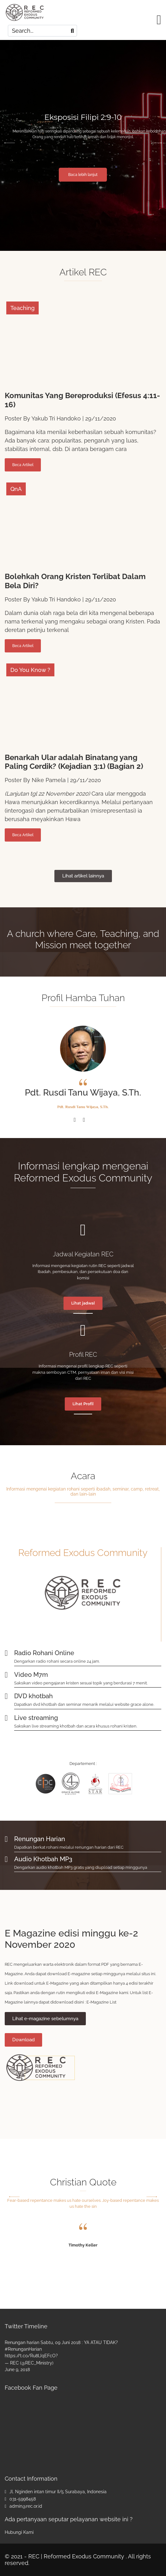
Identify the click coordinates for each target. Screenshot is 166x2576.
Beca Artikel (22, 465)
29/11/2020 (100, 418)
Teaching (22, 308)
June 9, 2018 (17, 2369)
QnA (16, 489)
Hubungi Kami (19, 2532)
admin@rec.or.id (25, 2506)
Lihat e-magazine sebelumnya (45, 2018)
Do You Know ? (30, 670)
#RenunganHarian (23, 2349)
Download (23, 2040)
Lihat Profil (82, 1403)
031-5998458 (22, 2498)
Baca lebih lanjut (82, 174)
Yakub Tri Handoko (56, 418)
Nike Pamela (49, 780)
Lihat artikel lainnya (83, 876)
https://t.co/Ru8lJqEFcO (30, 2355)
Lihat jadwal (83, 1303)
